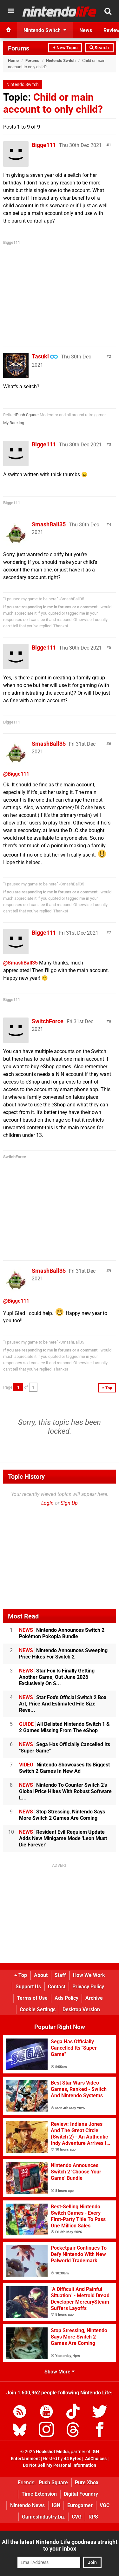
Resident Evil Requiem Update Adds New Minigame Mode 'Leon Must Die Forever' (63, 1838)
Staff (60, 1975)
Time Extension (39, 2494)
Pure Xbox (86, 2482)
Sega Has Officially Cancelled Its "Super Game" (64, 1747)
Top (20, 1975)
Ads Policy (66, 1998)
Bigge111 (44, 145)
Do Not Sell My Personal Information (59, 2465)
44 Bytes (72, 2458)
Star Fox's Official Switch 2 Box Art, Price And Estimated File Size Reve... (62, 1703)
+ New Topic (65, 47)
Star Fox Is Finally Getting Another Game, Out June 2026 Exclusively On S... (57, 1677)
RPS (93, 2517)
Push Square (27, 414)
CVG (77, 2517)
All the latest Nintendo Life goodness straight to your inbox (59, 2545)
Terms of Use (32, 1998)
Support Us (28, 1987)
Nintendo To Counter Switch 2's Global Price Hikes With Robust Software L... (65, 1791)
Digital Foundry (81, 2494)
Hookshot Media (52, 2451)
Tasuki (40, 356)
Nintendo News (27, 2505)
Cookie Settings (38, 2009)
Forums (18, 48)
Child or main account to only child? (53, 103)
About (41, 1975)
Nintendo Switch (61, 60)
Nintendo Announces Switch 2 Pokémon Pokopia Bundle (61, 1633)
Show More (59, 2372)
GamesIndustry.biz (43, 2517)
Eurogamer (80, 2505)
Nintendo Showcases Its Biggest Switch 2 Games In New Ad (64, 1768)
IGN (56, 2505)
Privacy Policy (88, 1987)
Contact (56, 1987)
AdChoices (95, 2458)
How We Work (89, 1975)
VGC (104, 2505)
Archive (94, 1998)
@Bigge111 (16, 774)
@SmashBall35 (20, 963)
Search (99, 47)
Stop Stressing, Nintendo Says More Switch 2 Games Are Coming (62, 1815)
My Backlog (13, 422)
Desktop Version (81, 2009)
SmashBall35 (49, 524)
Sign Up (69, 1503)
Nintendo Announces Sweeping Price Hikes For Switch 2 (63, 1653)
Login (47, 1503)
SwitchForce (47, 1021)
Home (13, 60)
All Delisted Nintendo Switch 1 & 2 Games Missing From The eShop (64, 1727)
